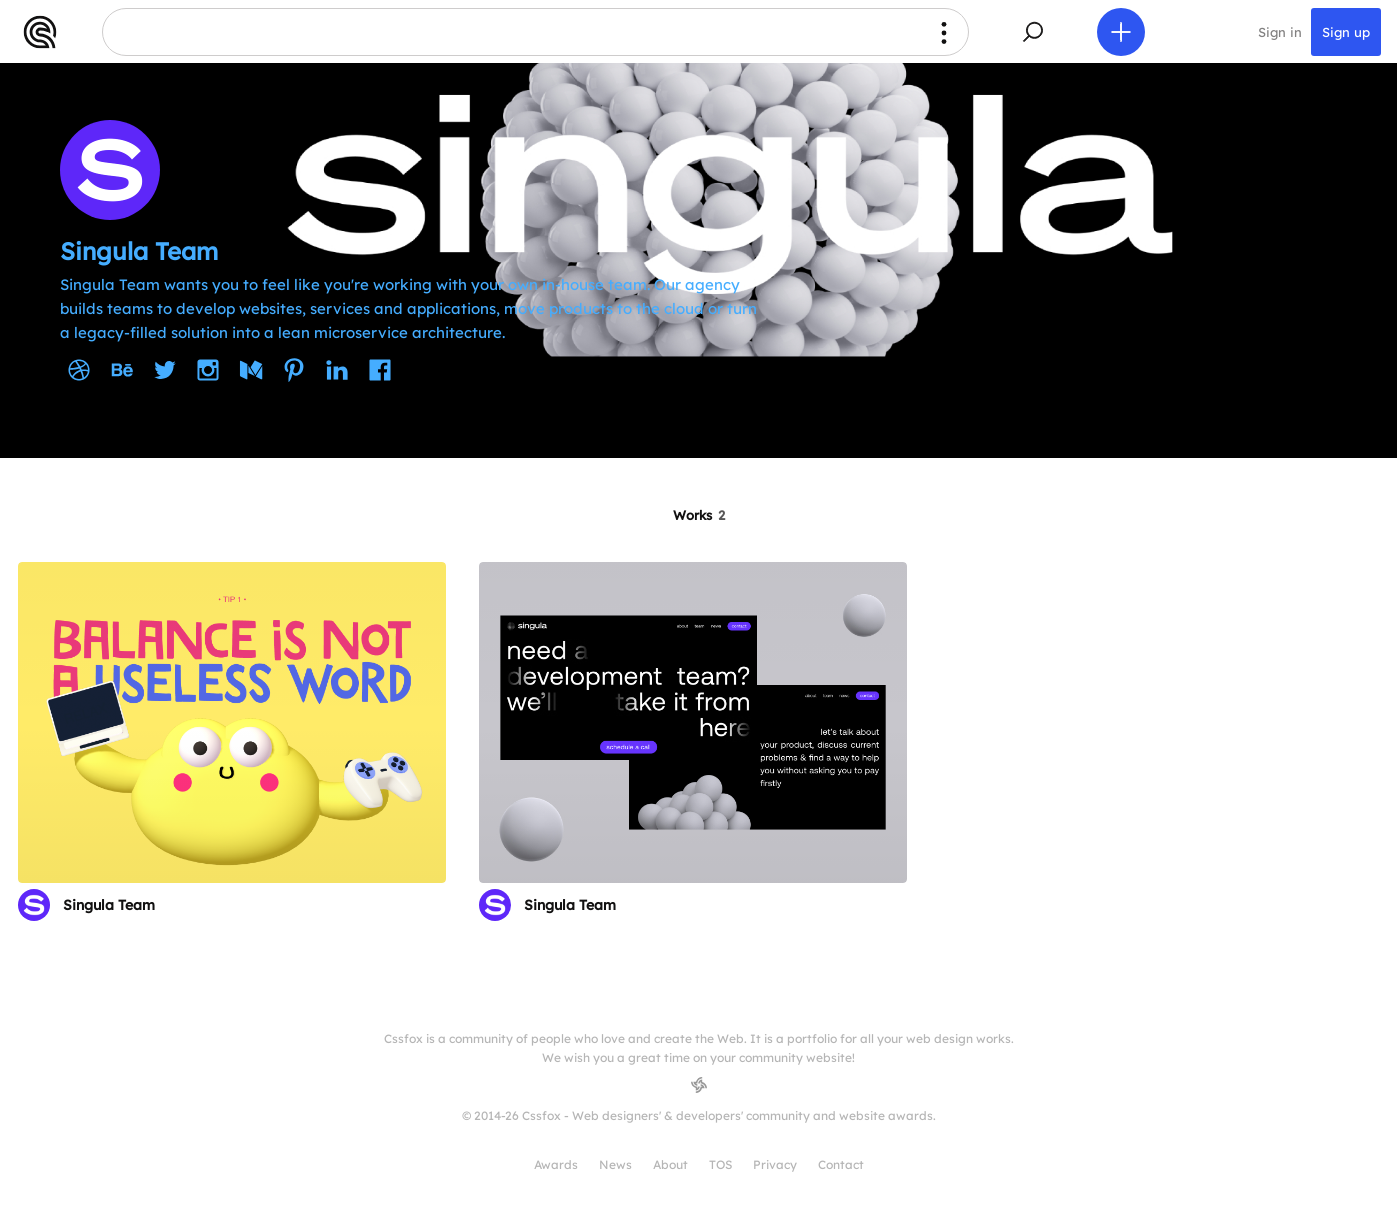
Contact (841, 1164)
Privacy (775, 1164)
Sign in (1280, 32)
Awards (556, 1164)
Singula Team (109, 905)
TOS (720, 1164)
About (670, 1164)
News (615, 1164)
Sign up (1346, 32)
